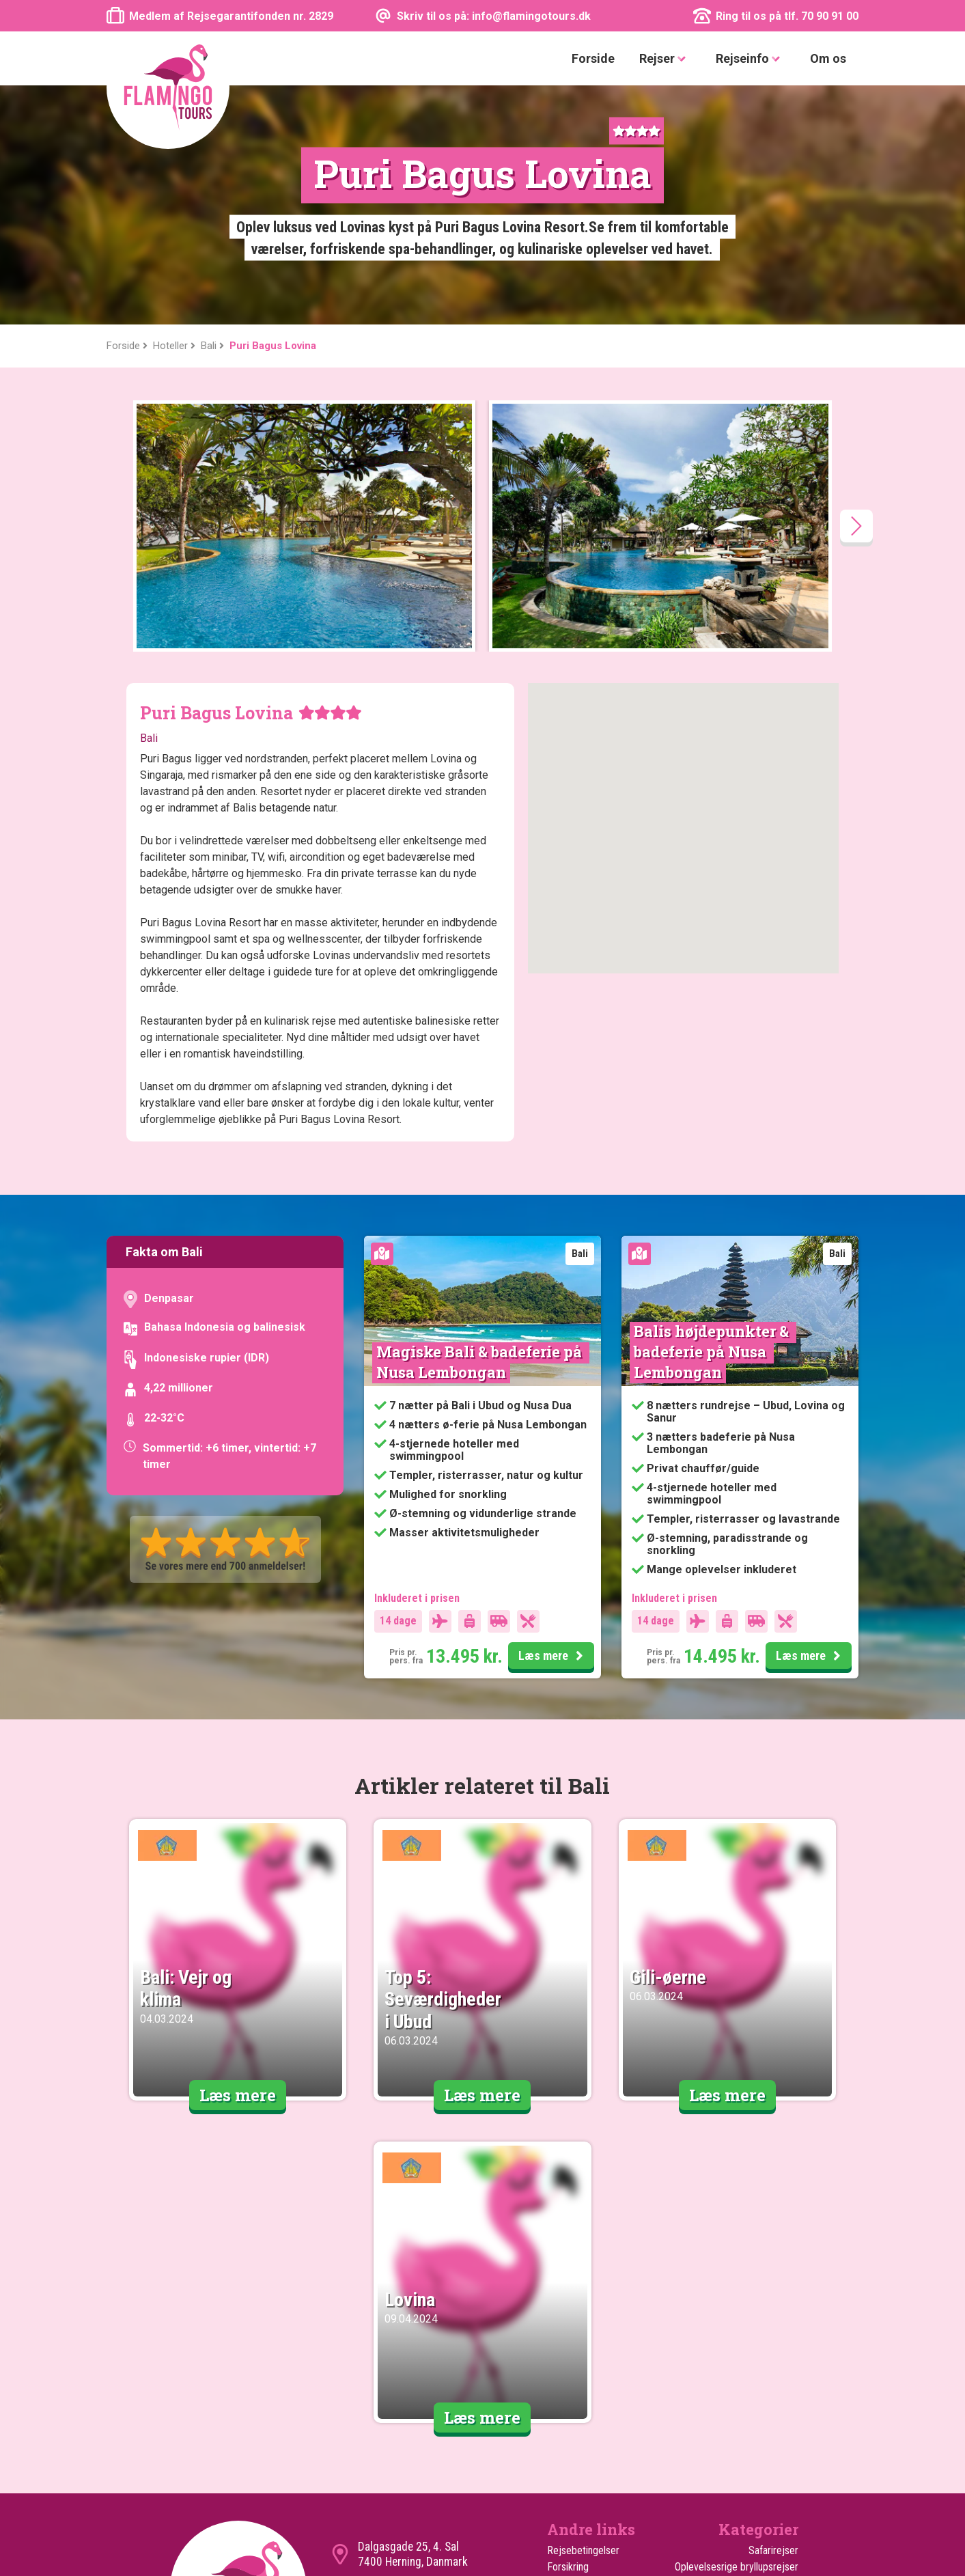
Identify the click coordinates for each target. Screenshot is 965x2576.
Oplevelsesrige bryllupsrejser (736, 2327)
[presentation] (856, 287)
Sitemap (565, 2376)
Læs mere (552, 1417)
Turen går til (572, 2409)
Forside (593, 58)
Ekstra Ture (571, 2426)
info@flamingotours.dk (412, 2351)
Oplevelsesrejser (762, 2458)
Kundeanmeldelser (586, 2344)
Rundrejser (775, 2409)
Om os (828, 58)
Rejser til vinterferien (753, 2442)
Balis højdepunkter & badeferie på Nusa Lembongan (713, 1112)
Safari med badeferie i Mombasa (728, 2376)
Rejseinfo (750, 59)
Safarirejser (773, 2311)
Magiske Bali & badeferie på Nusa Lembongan (480, 1123)
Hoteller (564, 2442)
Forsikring (568, 2327)
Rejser (665, 59)
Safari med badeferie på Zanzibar (746, 2352)
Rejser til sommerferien (747, 2426)
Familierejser (770, 2393)
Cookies (564, 2360)
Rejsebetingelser (583, 2311)
